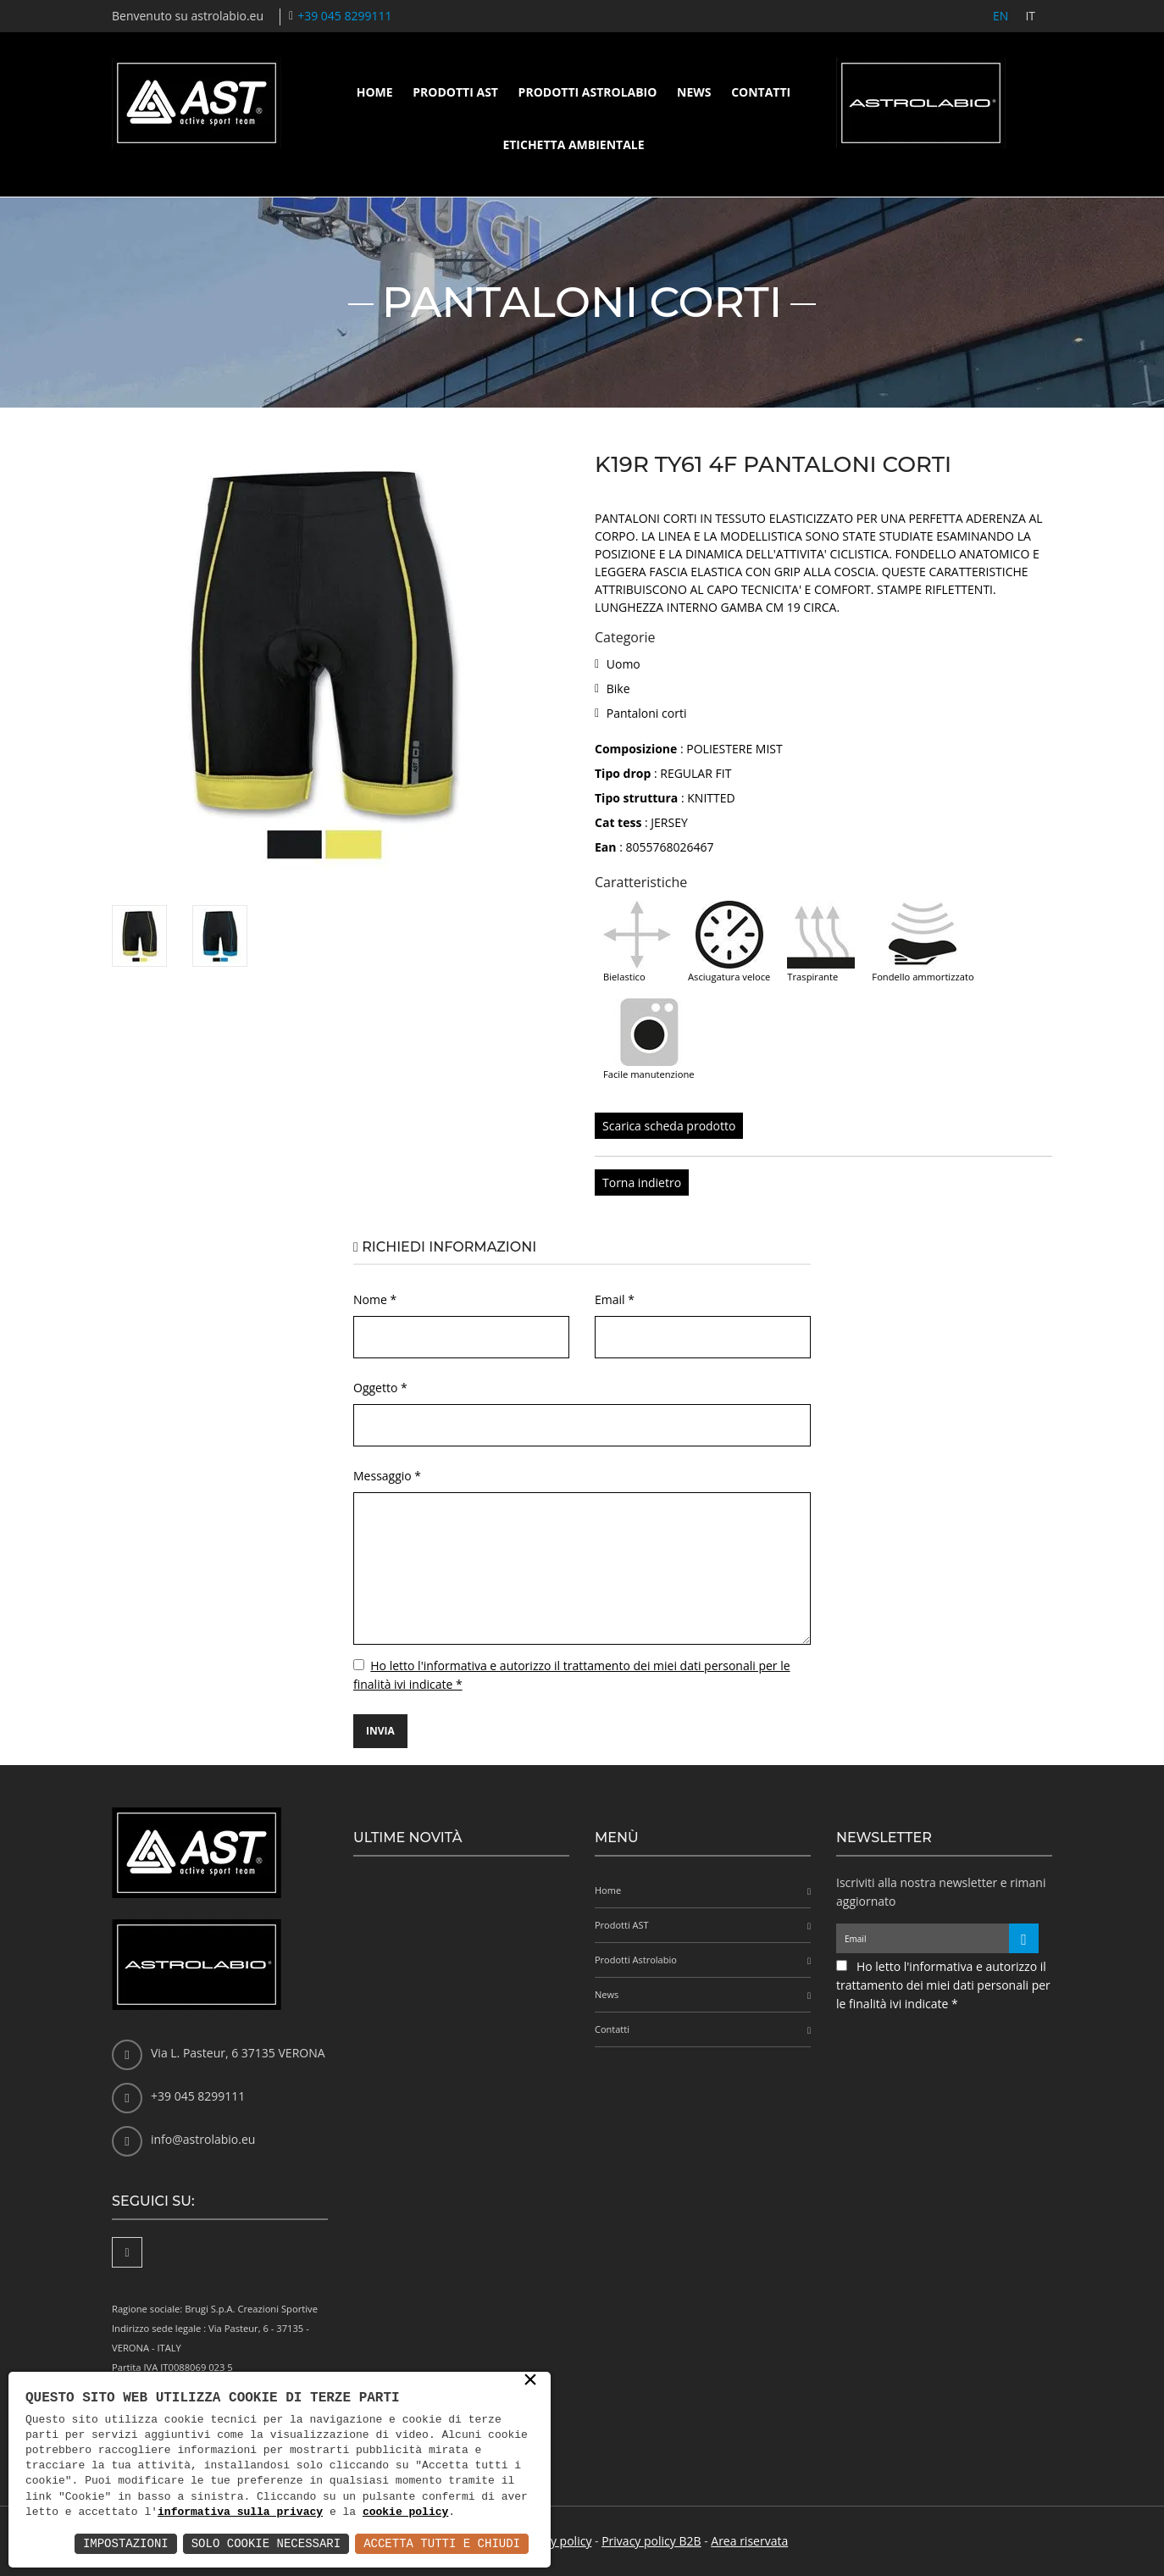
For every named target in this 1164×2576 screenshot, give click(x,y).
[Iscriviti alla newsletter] (1024, 1938)
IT (1030, 16)
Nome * (374, 1299)
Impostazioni (126, 2543)
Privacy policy (555, 2541)
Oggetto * (380, 1388)
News (694, 92)
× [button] (530, 2381)
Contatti (760, 92)
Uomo (623, 664)
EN (1000, 16)
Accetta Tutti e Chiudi (441, 2543)
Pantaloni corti (647, 713)
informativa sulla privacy (240, 2512)
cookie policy (405, 2512)
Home (375, 92)
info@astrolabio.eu (203, 2139)
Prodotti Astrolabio (587, 92)
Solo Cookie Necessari (266, 2543)
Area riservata (749, 2541)
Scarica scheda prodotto (668, 1126)
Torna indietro (641, 1182)
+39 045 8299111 (344, 16)
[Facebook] (127, 2252)
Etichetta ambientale (573, 144)
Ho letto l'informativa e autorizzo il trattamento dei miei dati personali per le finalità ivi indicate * (943, 1985)
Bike (618, 688)
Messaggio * (387, 1476)
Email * (615, 1299)
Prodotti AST (455, 92)
